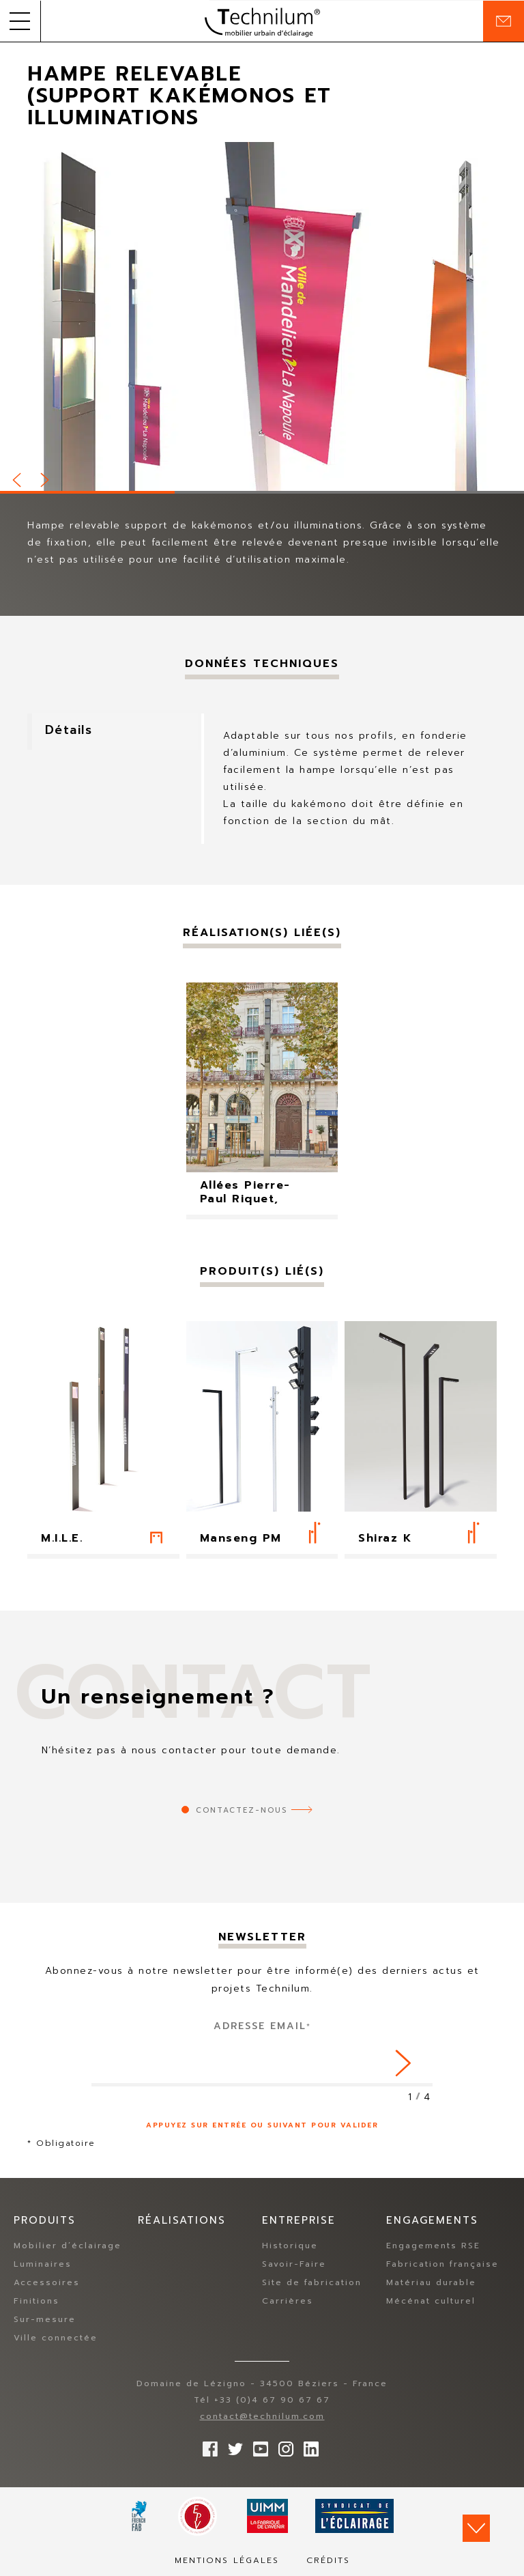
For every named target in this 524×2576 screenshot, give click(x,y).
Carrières (287, 2301)
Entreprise (299, 2220)
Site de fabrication (312, 2282)
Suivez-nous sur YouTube (257, 2445)
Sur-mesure (45, 2319)
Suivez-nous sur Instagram (282, 2445)
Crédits (328, 2560)
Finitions (36, 2301)
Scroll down (476, 2528)
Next (46, 478)
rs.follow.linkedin (307, 2445)
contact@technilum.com (262, 2416)
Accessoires (47, 2282)
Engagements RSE (433, 2245)
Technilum (262, 21)
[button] (20, 21)
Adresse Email (262, 2026)
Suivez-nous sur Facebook (206, 2445)
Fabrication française (442, 2264)
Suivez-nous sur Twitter (231, 2445)
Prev (18, 478)
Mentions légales (227, 2560)
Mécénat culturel (431, 2301)
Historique (290, 2245)
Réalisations (182, 2220)
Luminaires (43, 2264)
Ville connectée (56, 2338)
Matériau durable (431, 2282)
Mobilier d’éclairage (67, 2245)
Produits (45, 2220)
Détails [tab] (70, 730)
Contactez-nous (241, 1810)
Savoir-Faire (294, 2264)
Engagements (432, 2220)
